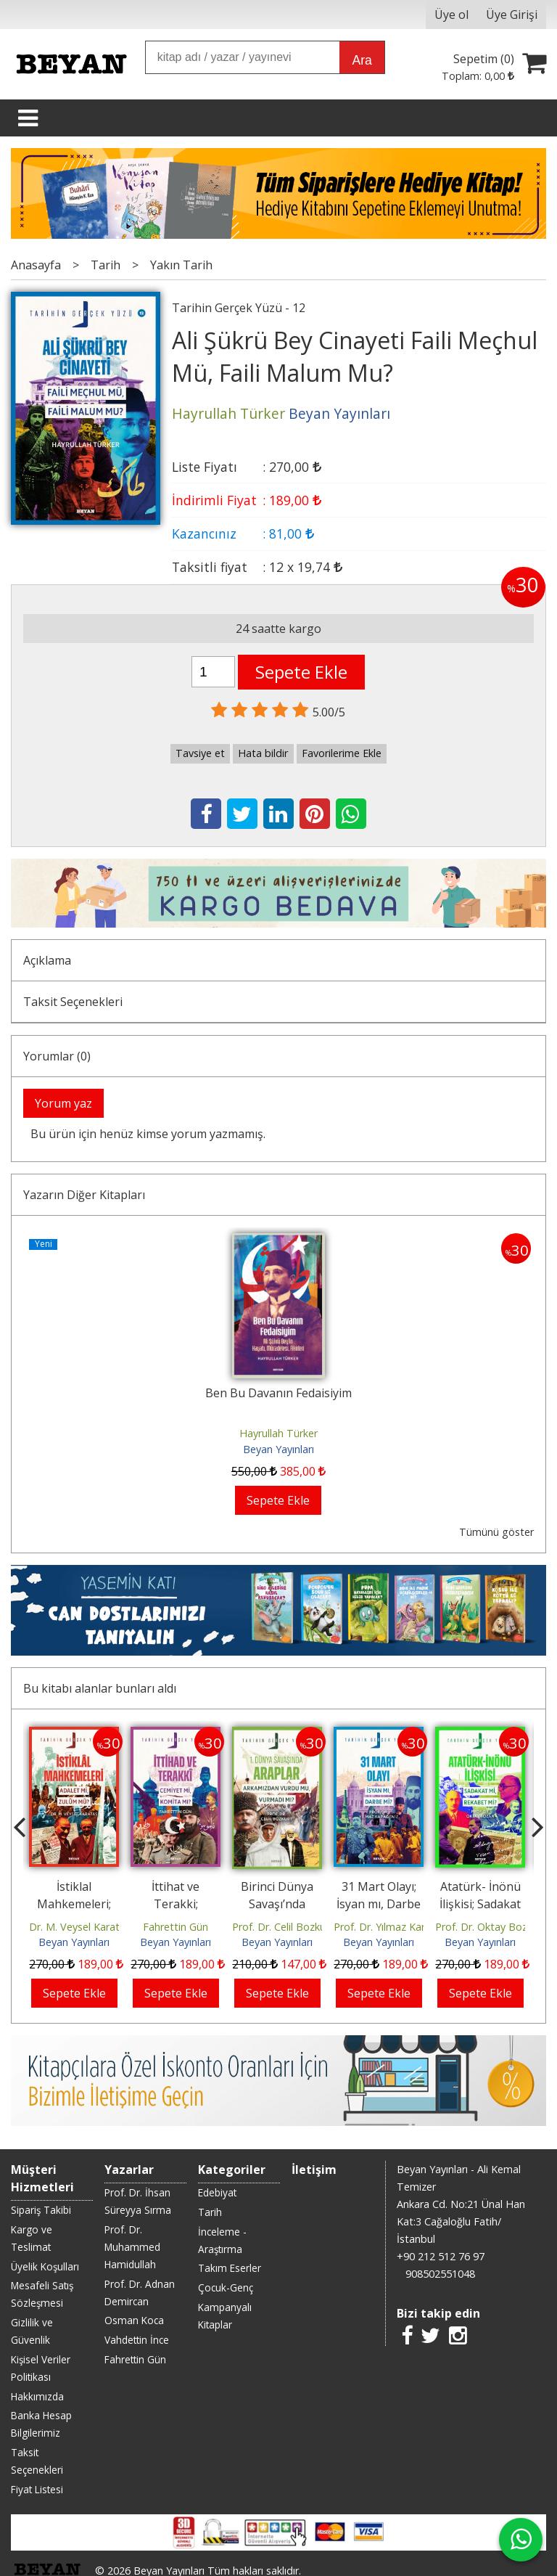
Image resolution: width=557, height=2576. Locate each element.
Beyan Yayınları (278, 1449)
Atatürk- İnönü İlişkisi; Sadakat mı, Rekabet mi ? (480, 1903)
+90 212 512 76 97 (440, 2256)
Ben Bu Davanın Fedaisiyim (278, 1393)
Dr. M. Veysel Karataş (80, 1927)
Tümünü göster (496, 1532)
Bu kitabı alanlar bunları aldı (99, 1688)
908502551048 (440, 2274)
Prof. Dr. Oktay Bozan (487, 1927)
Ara (361, 60)
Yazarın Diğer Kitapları (84, 1195)
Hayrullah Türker (278, 1433)
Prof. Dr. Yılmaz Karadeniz (395, 1927)
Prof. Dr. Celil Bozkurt (283, 1927)
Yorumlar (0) (57, 1056)
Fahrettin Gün (175, 1927)
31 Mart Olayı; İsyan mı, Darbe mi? (379, 1903)
